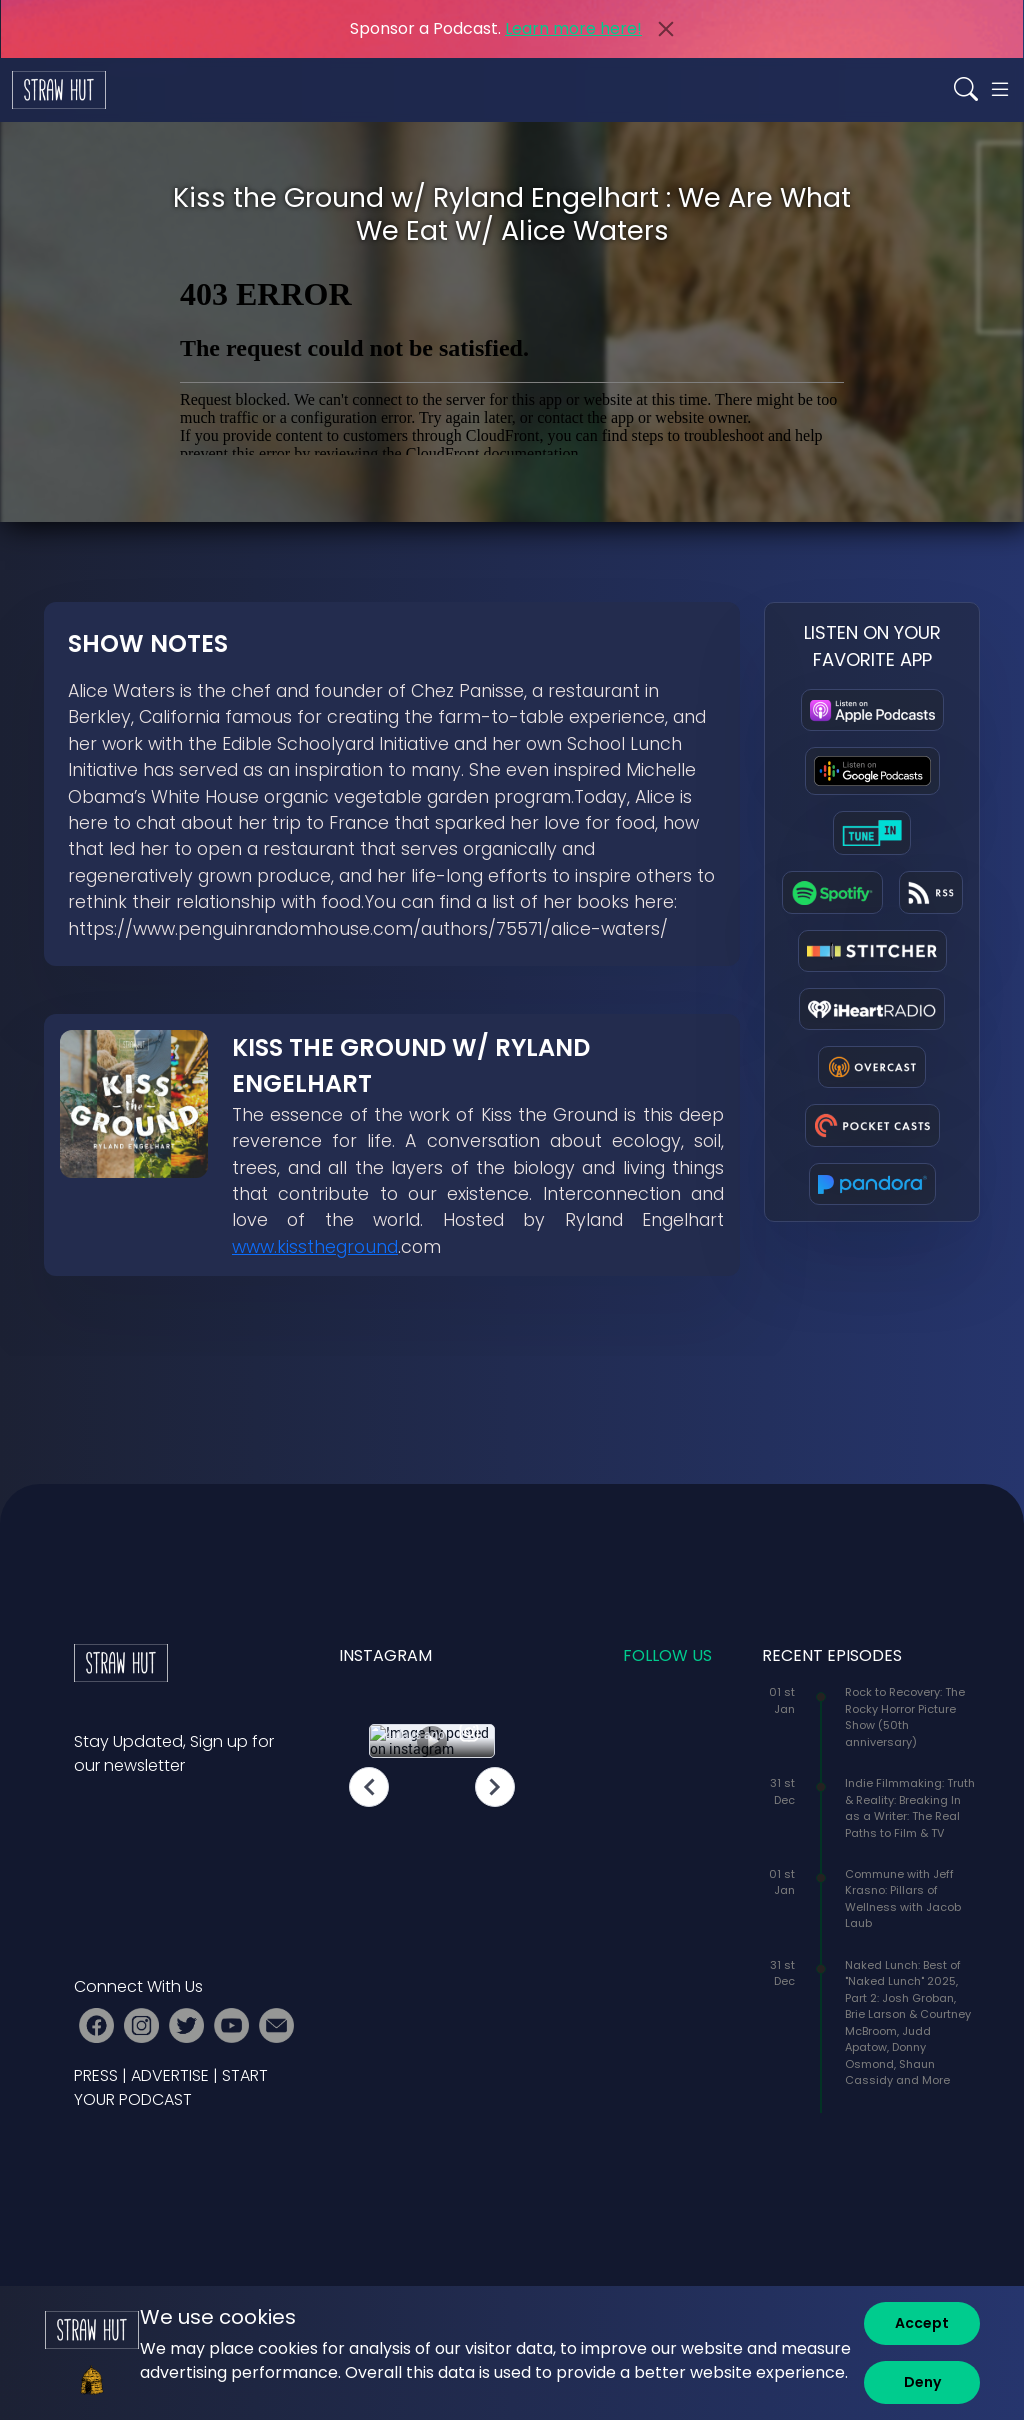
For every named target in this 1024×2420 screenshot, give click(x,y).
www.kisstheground (315, 1247)
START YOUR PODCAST (171, 2087)
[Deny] (922, 2382)
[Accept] (922, 2323)
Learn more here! (573, 28)
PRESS (96, 2075)
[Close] (666, 29)
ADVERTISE (170, 2075)
